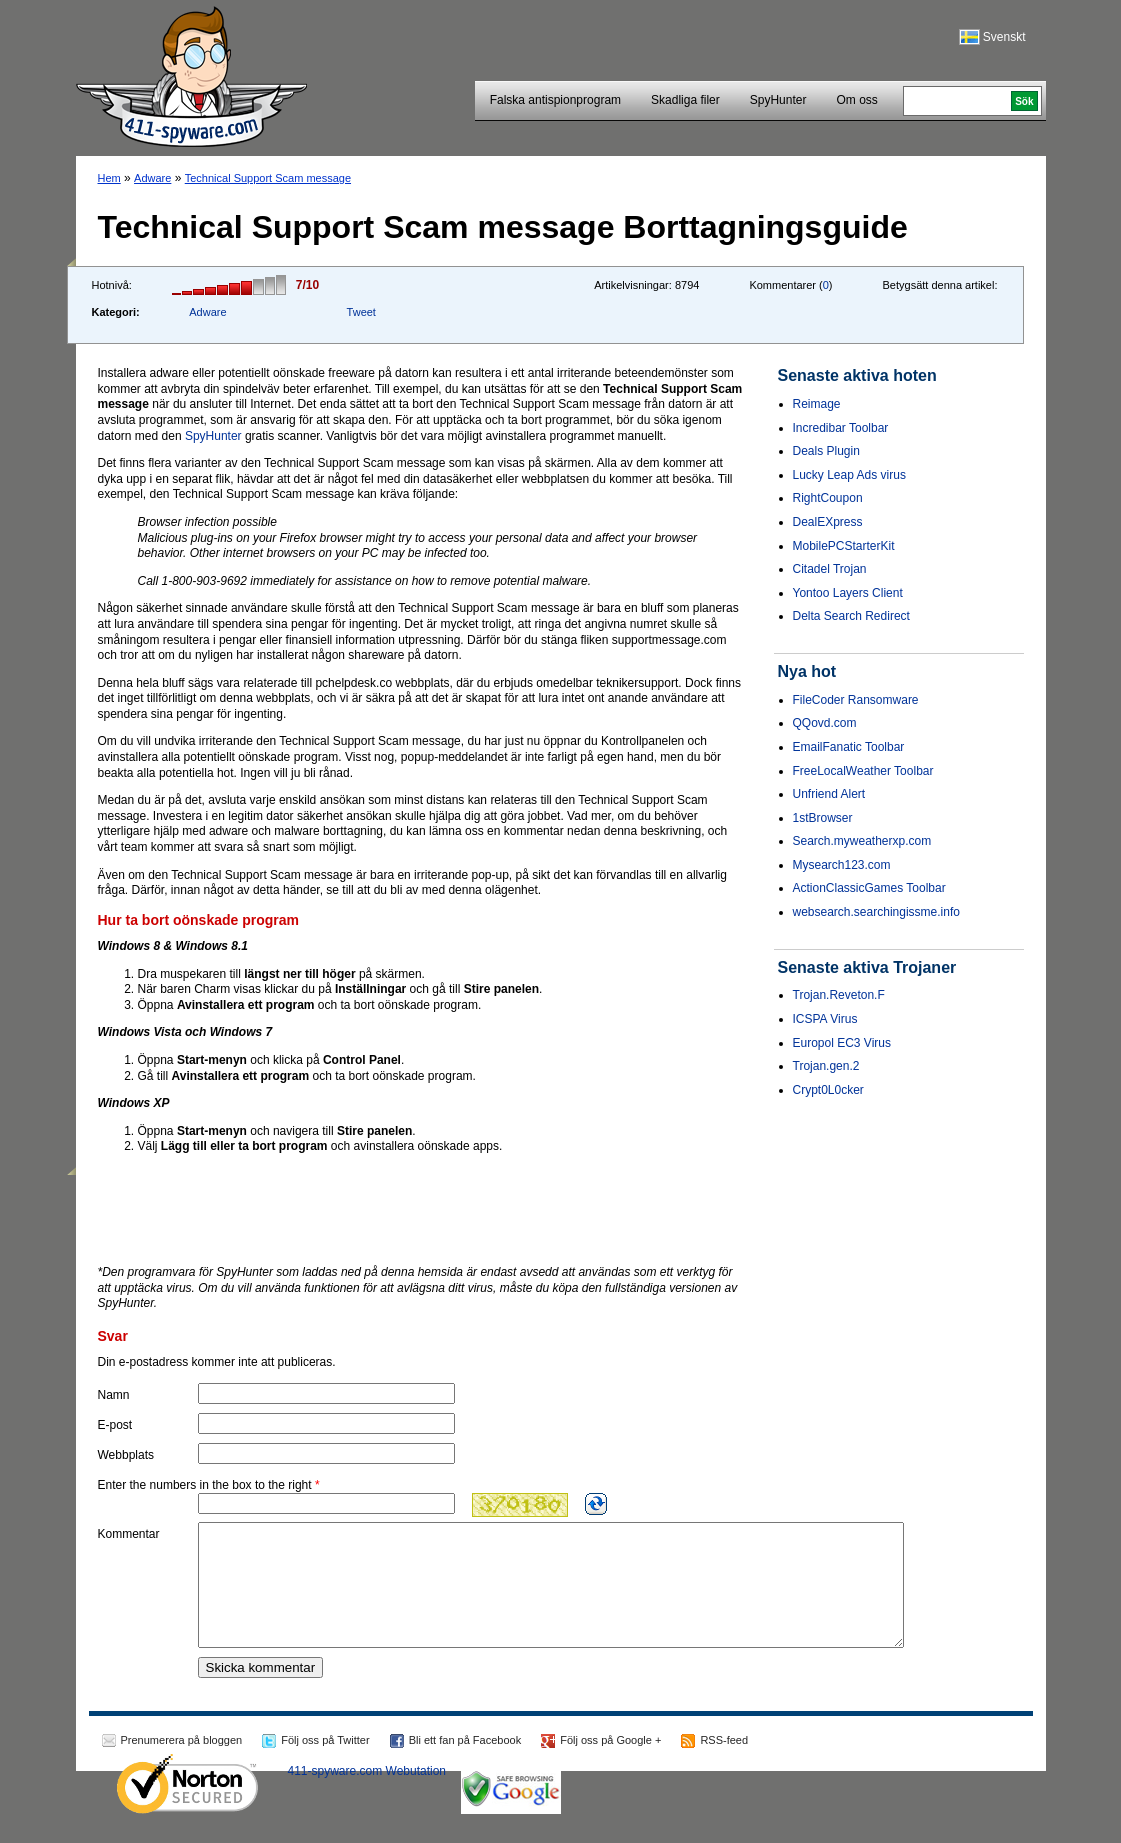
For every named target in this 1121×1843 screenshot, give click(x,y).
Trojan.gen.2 (826, 1066)
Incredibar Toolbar (841, 428)
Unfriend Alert (829, 794)
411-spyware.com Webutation (367, 1795)
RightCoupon (828, 498)
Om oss (856, 100)
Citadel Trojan (830, 569)
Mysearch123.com (842, 865)
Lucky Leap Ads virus (849, 475)
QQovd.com (825, 723)
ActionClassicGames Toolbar (869, 888)
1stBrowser (823, 818)
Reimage (817, 404)
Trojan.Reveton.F (839, 995)
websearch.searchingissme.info (876, 912)
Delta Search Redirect (851, 616)
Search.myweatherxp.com (862, 841)
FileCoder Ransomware (856, 700)
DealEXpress (828, 522)
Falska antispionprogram (555, 100)
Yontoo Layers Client (848, 593)
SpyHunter (778, 100)
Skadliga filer (685, 100)
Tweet (361, 312)
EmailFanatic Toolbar (849, 747)
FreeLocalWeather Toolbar (863, 771)
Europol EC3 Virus (842, 1043)
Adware (152, 178)
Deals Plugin (826, 451)
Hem (109, 178)
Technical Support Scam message (268, 178)
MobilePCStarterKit (844, 546)
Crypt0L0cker (828, 1090)
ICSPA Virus (825, 1019)
